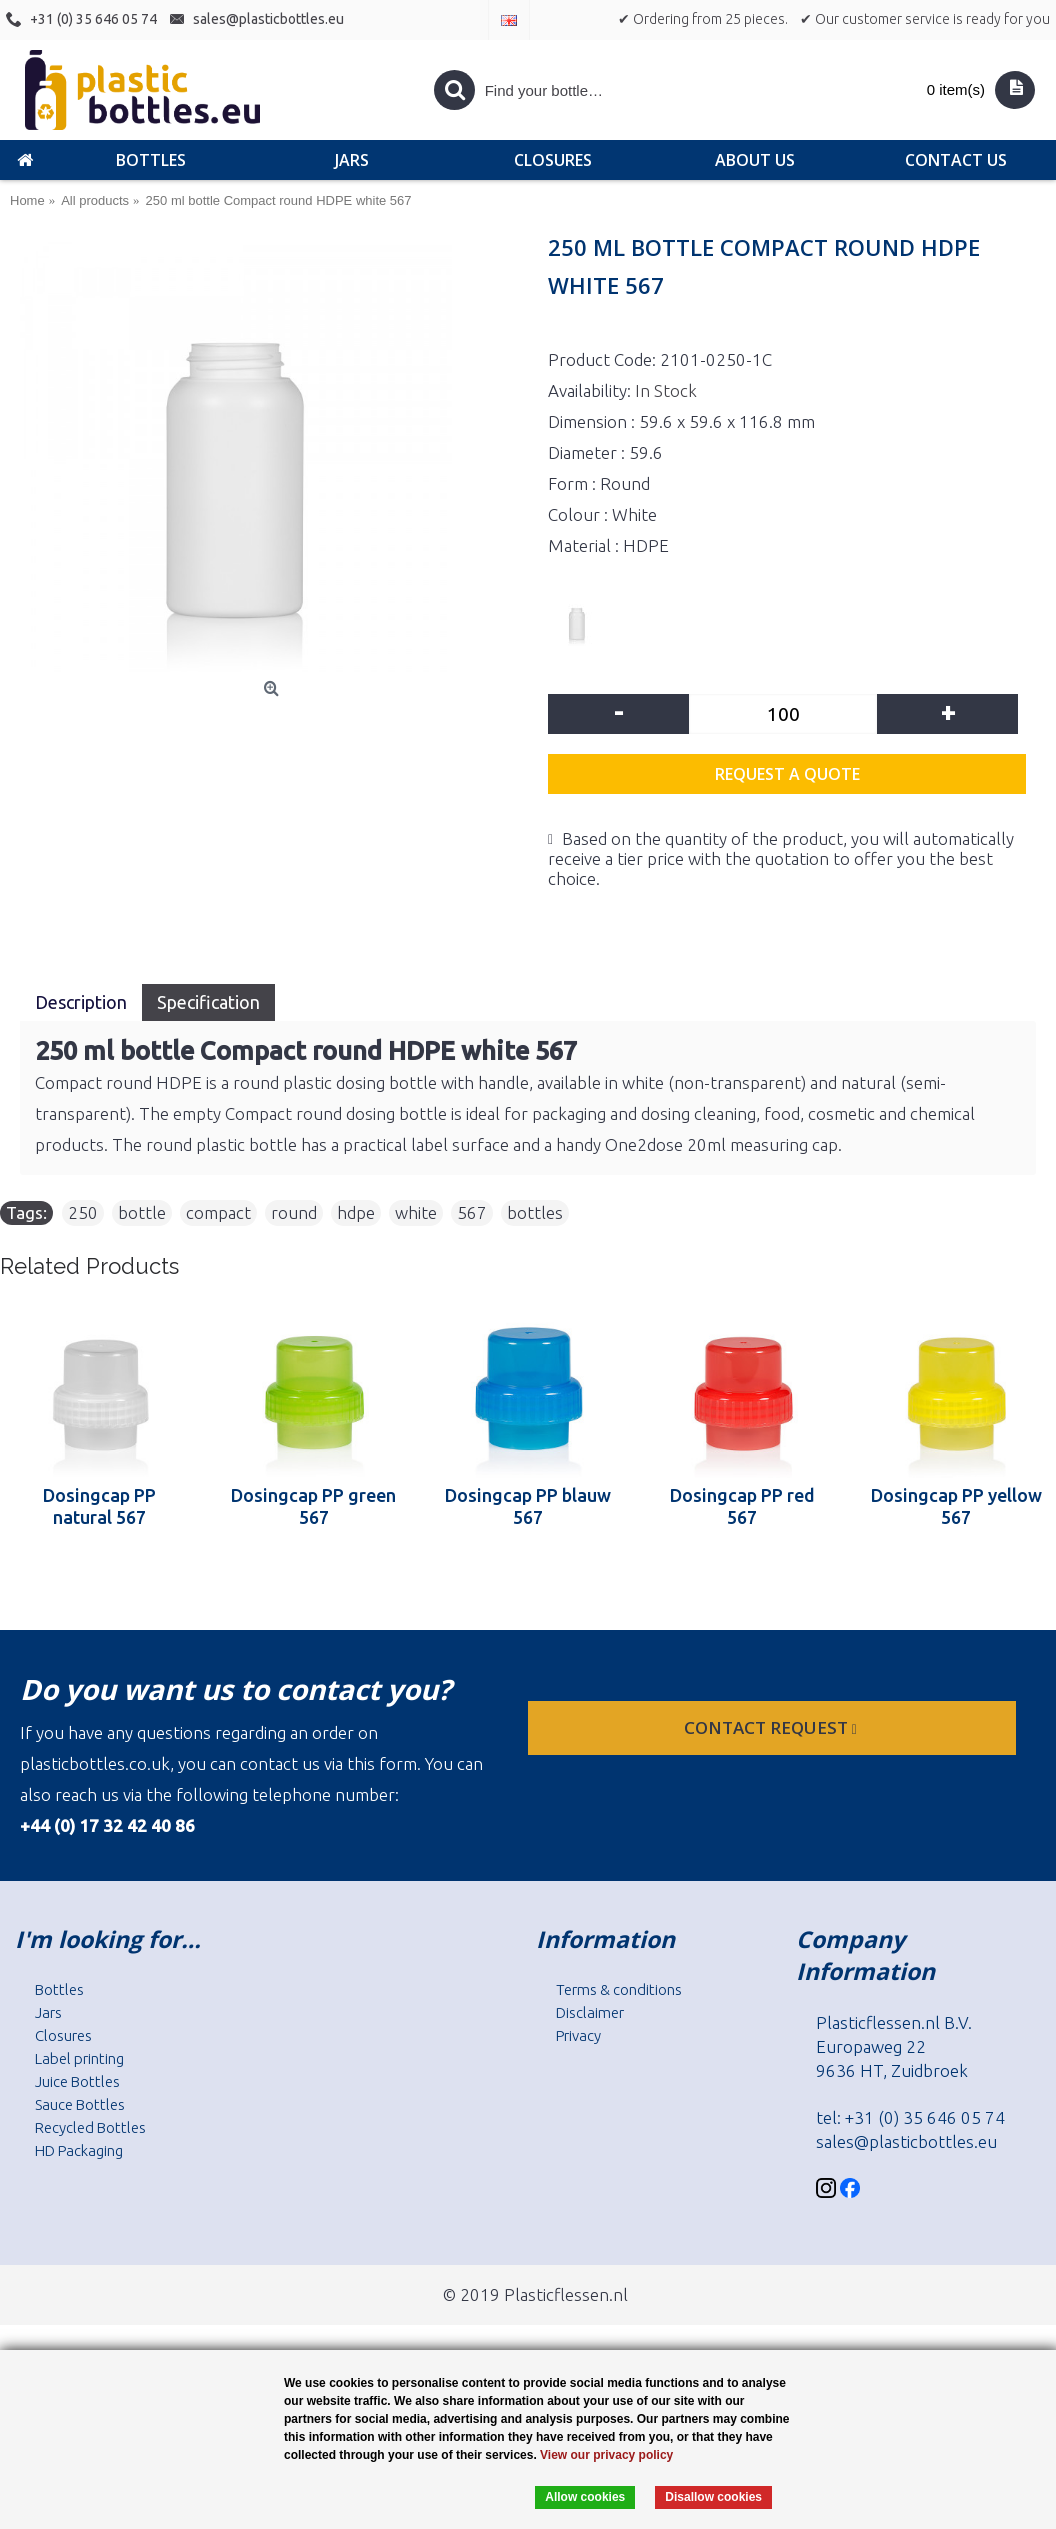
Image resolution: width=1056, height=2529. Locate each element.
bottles (535, 1212)
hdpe (356, 1212)
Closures (63, 2035)
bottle (142, 1212)
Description (81, 1002)
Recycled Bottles (90, 2127)
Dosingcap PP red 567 (742, 1506)
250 (83, 1212)
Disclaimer (590, 2012)
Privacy (578, 2035)
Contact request (772, 1727)
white (416, 1212)
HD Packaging (79, 2150)
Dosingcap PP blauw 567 (528, 1506)
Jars (48, 2012)
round (294, 1212)
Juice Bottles (77, 2081)
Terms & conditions (619, 1989)
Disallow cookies (713, 2497)
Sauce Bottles (80, 2104)
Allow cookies (585, 2497)
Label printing (79, 2058)
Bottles (59, 1989)
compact (218, 1212)
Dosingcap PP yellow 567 (956, 1506)
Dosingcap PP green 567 (313, 1506)
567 (472, 1212)
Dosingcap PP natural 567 (99, 1506)
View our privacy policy (606, 2455)
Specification (208, 1002)
